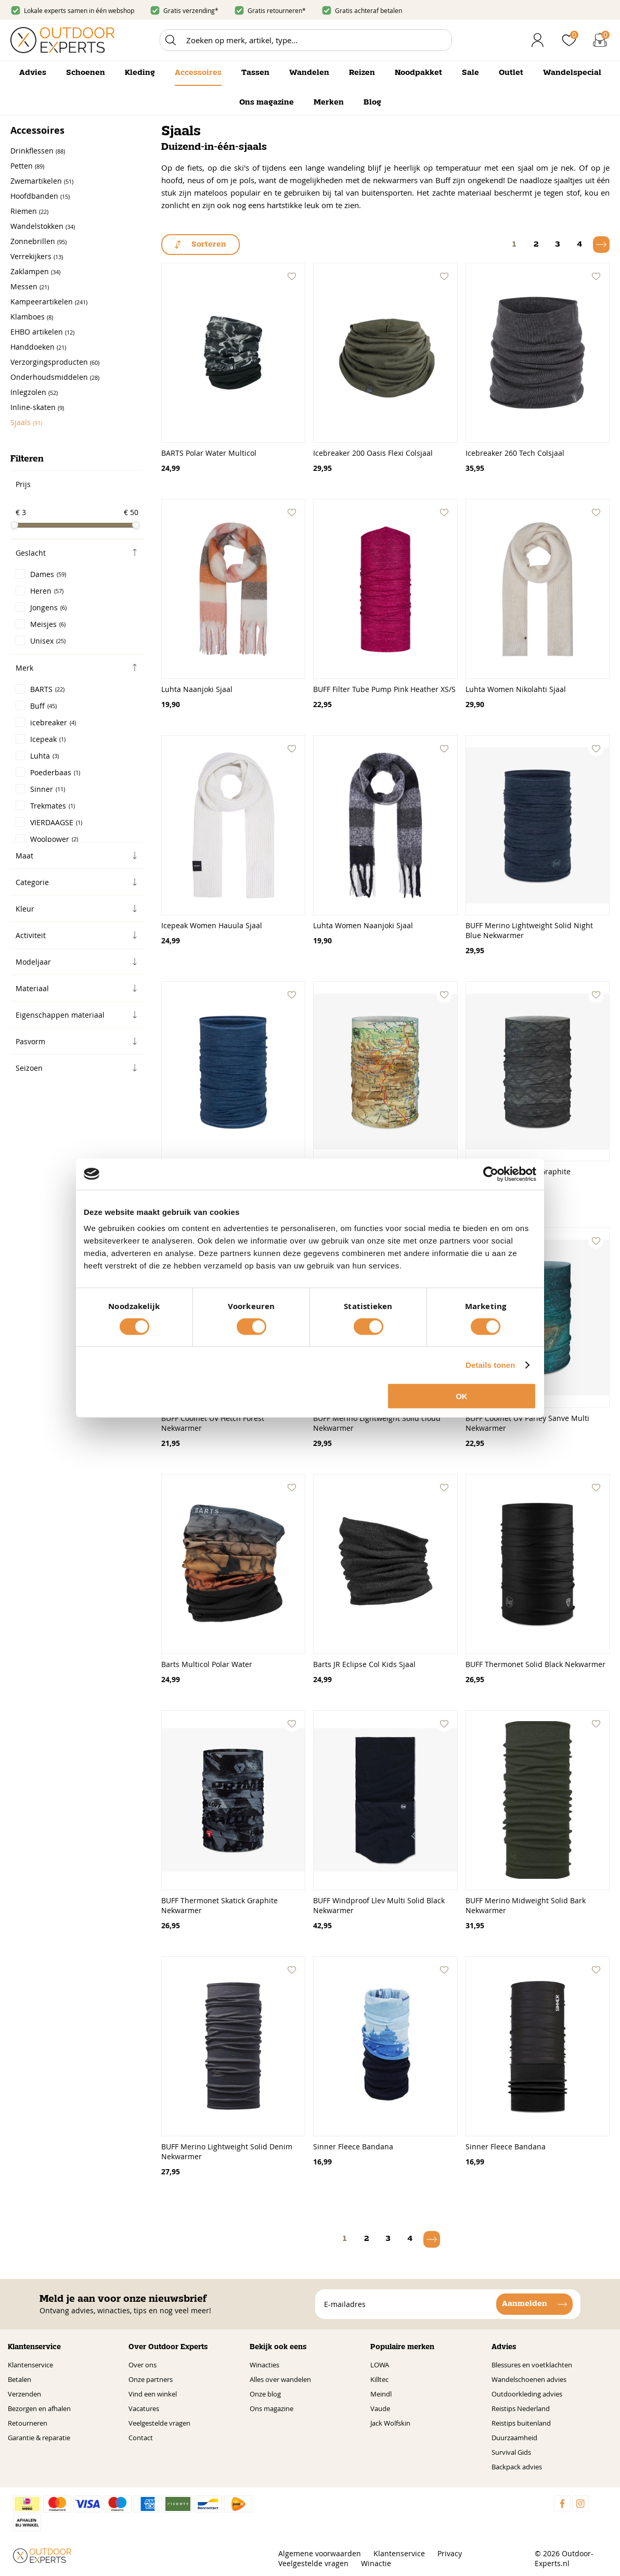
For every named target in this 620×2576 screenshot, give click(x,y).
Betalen (19, 2379)
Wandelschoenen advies (529, 2379)
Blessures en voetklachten (532, 2364)
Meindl (381, 2394)
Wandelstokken (42, 226)
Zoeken (170, 40)
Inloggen (537, 40)
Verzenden (24, 2394)
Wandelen (309, 73)
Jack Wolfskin (390, 2423)
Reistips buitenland (521, 2423)
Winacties (264, 2364)
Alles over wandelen (280, 2379)
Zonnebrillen (38, 241)
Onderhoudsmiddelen (54, 377)
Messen (29, 286)
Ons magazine (266, 102)
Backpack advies (517, 2466)
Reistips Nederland (521, 2408)
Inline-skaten (37, 407)
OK (462, 1396)
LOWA (379, 2364)
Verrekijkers (36, 256)
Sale (470, 73)
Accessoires (198, 73)
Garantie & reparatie (39, 2437)
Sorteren (208, 244)
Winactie (376, 2563)
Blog (372, 102)
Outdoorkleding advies (527, 2394)
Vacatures (143, 2408)
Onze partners (150, 2379)
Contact (140, 2437)
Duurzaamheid (514, 2437)
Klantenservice (30, 2364)
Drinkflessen (37, 151)
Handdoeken (38, 347)
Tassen (255, 73)
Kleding (140, 73)
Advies (32, 73)
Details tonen (490, 1364)
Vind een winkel (152, 2394)
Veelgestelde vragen (159, 2423)
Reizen (362, 73)
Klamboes (31, 317)
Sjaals (26, 422)
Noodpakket (418, 73)
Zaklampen (35, 271)
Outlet (511, 73)
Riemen (29, 211)
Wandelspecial (572, 73)
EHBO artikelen (42, 332)
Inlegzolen (34, 392)
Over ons (142, 2364)
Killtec (379, 2379)
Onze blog (265, 2394)
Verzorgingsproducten (54, 362)
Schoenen (85, 73)
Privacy (449, 2553)
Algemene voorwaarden (319, 2553)
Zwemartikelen (41, 181)
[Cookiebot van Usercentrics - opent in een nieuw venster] (490, 1174)
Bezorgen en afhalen (39, 2408)
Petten (27, 166)
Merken (329, 102)
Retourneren (27, 2423)
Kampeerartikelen (48, 301)
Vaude (380, 2408)
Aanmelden (524, 2304)
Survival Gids (511, 2452)
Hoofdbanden (40, 196)
